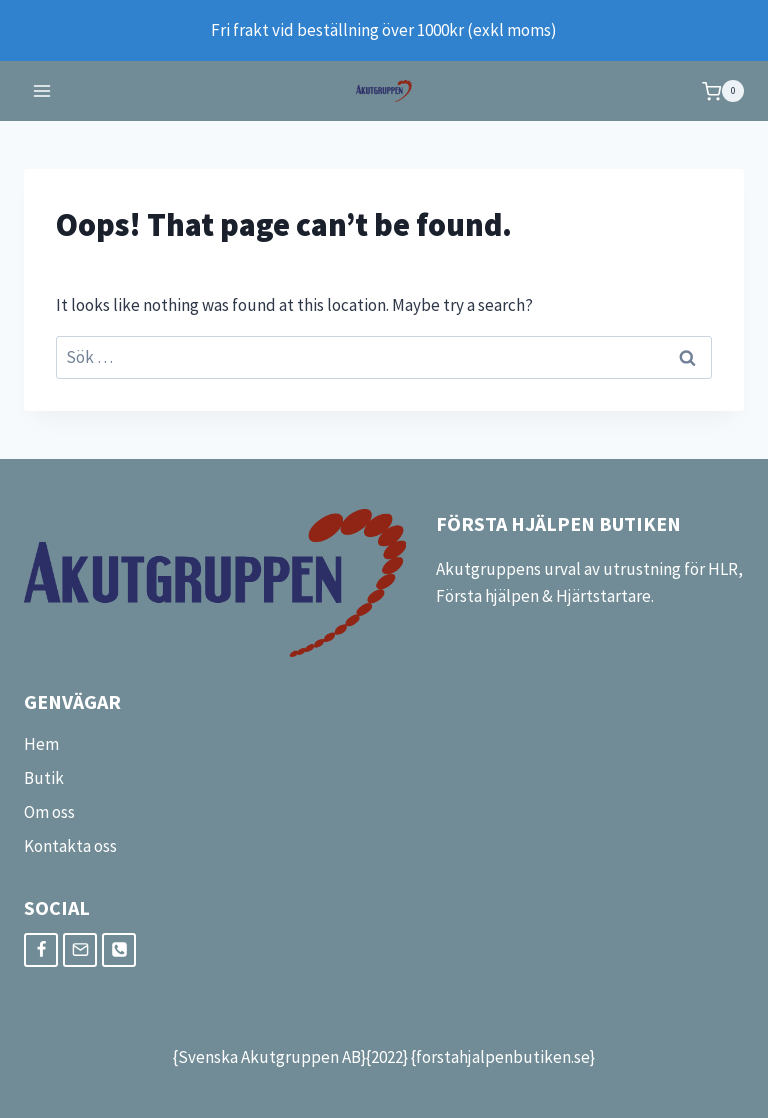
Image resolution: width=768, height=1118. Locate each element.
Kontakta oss (70, 846)
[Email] (80, 950)
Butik (44, 778)
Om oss (49, 812)
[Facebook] (41, 950)
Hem (41, 744)
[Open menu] (42, 91)
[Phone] (119, 950)
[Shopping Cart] (723, 91)
